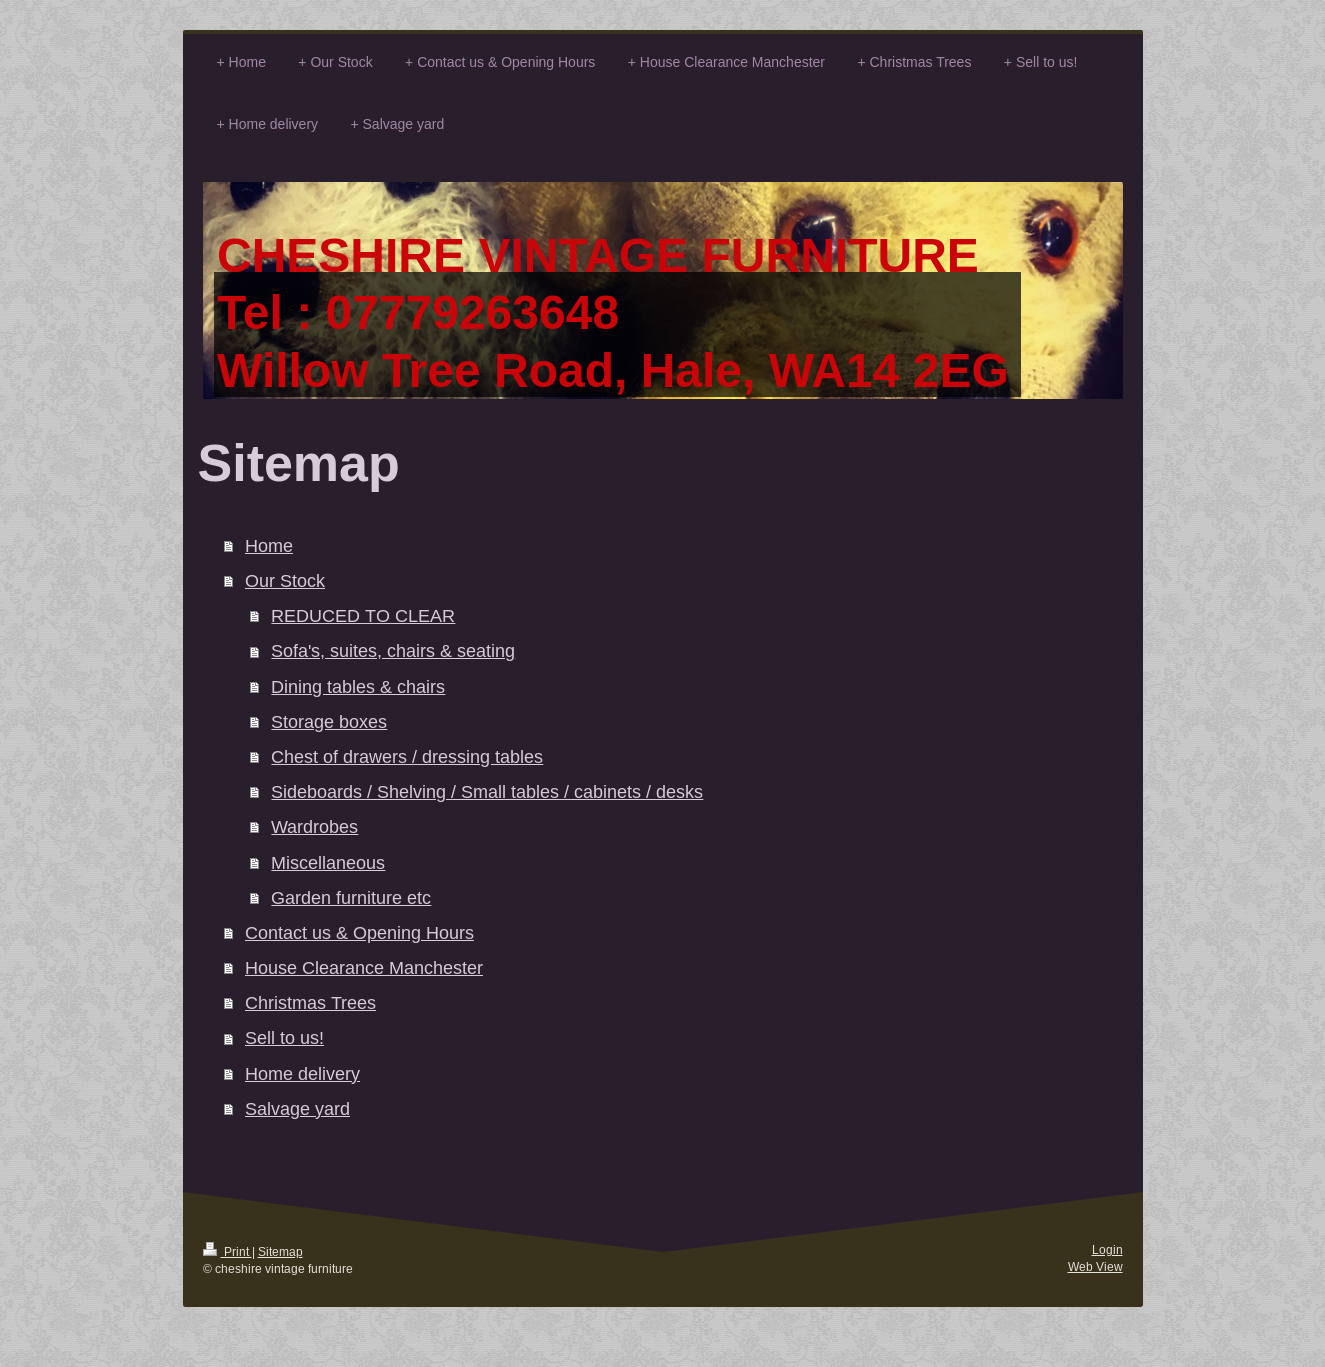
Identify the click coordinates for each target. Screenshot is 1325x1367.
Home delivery (302, 1073)
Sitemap (280, 1251)
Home (269, 545)
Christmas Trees (310, 1002)
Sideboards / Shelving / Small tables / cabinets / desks (487, 791)
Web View (1095, 1266)
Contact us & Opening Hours (359, 932)
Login (1107, 1249)
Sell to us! (284, 1037)
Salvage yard (297, 1108)
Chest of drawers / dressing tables (407, 756)
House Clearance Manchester (364, 967)
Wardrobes (314, 826)
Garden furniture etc (351, 897)
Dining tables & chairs (358, 686)
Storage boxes (329, 721)
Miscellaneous (328, 862)
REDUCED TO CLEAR (363, 615)
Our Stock (285, 580)
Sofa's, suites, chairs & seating (393, 650)
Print (227, 1251)
